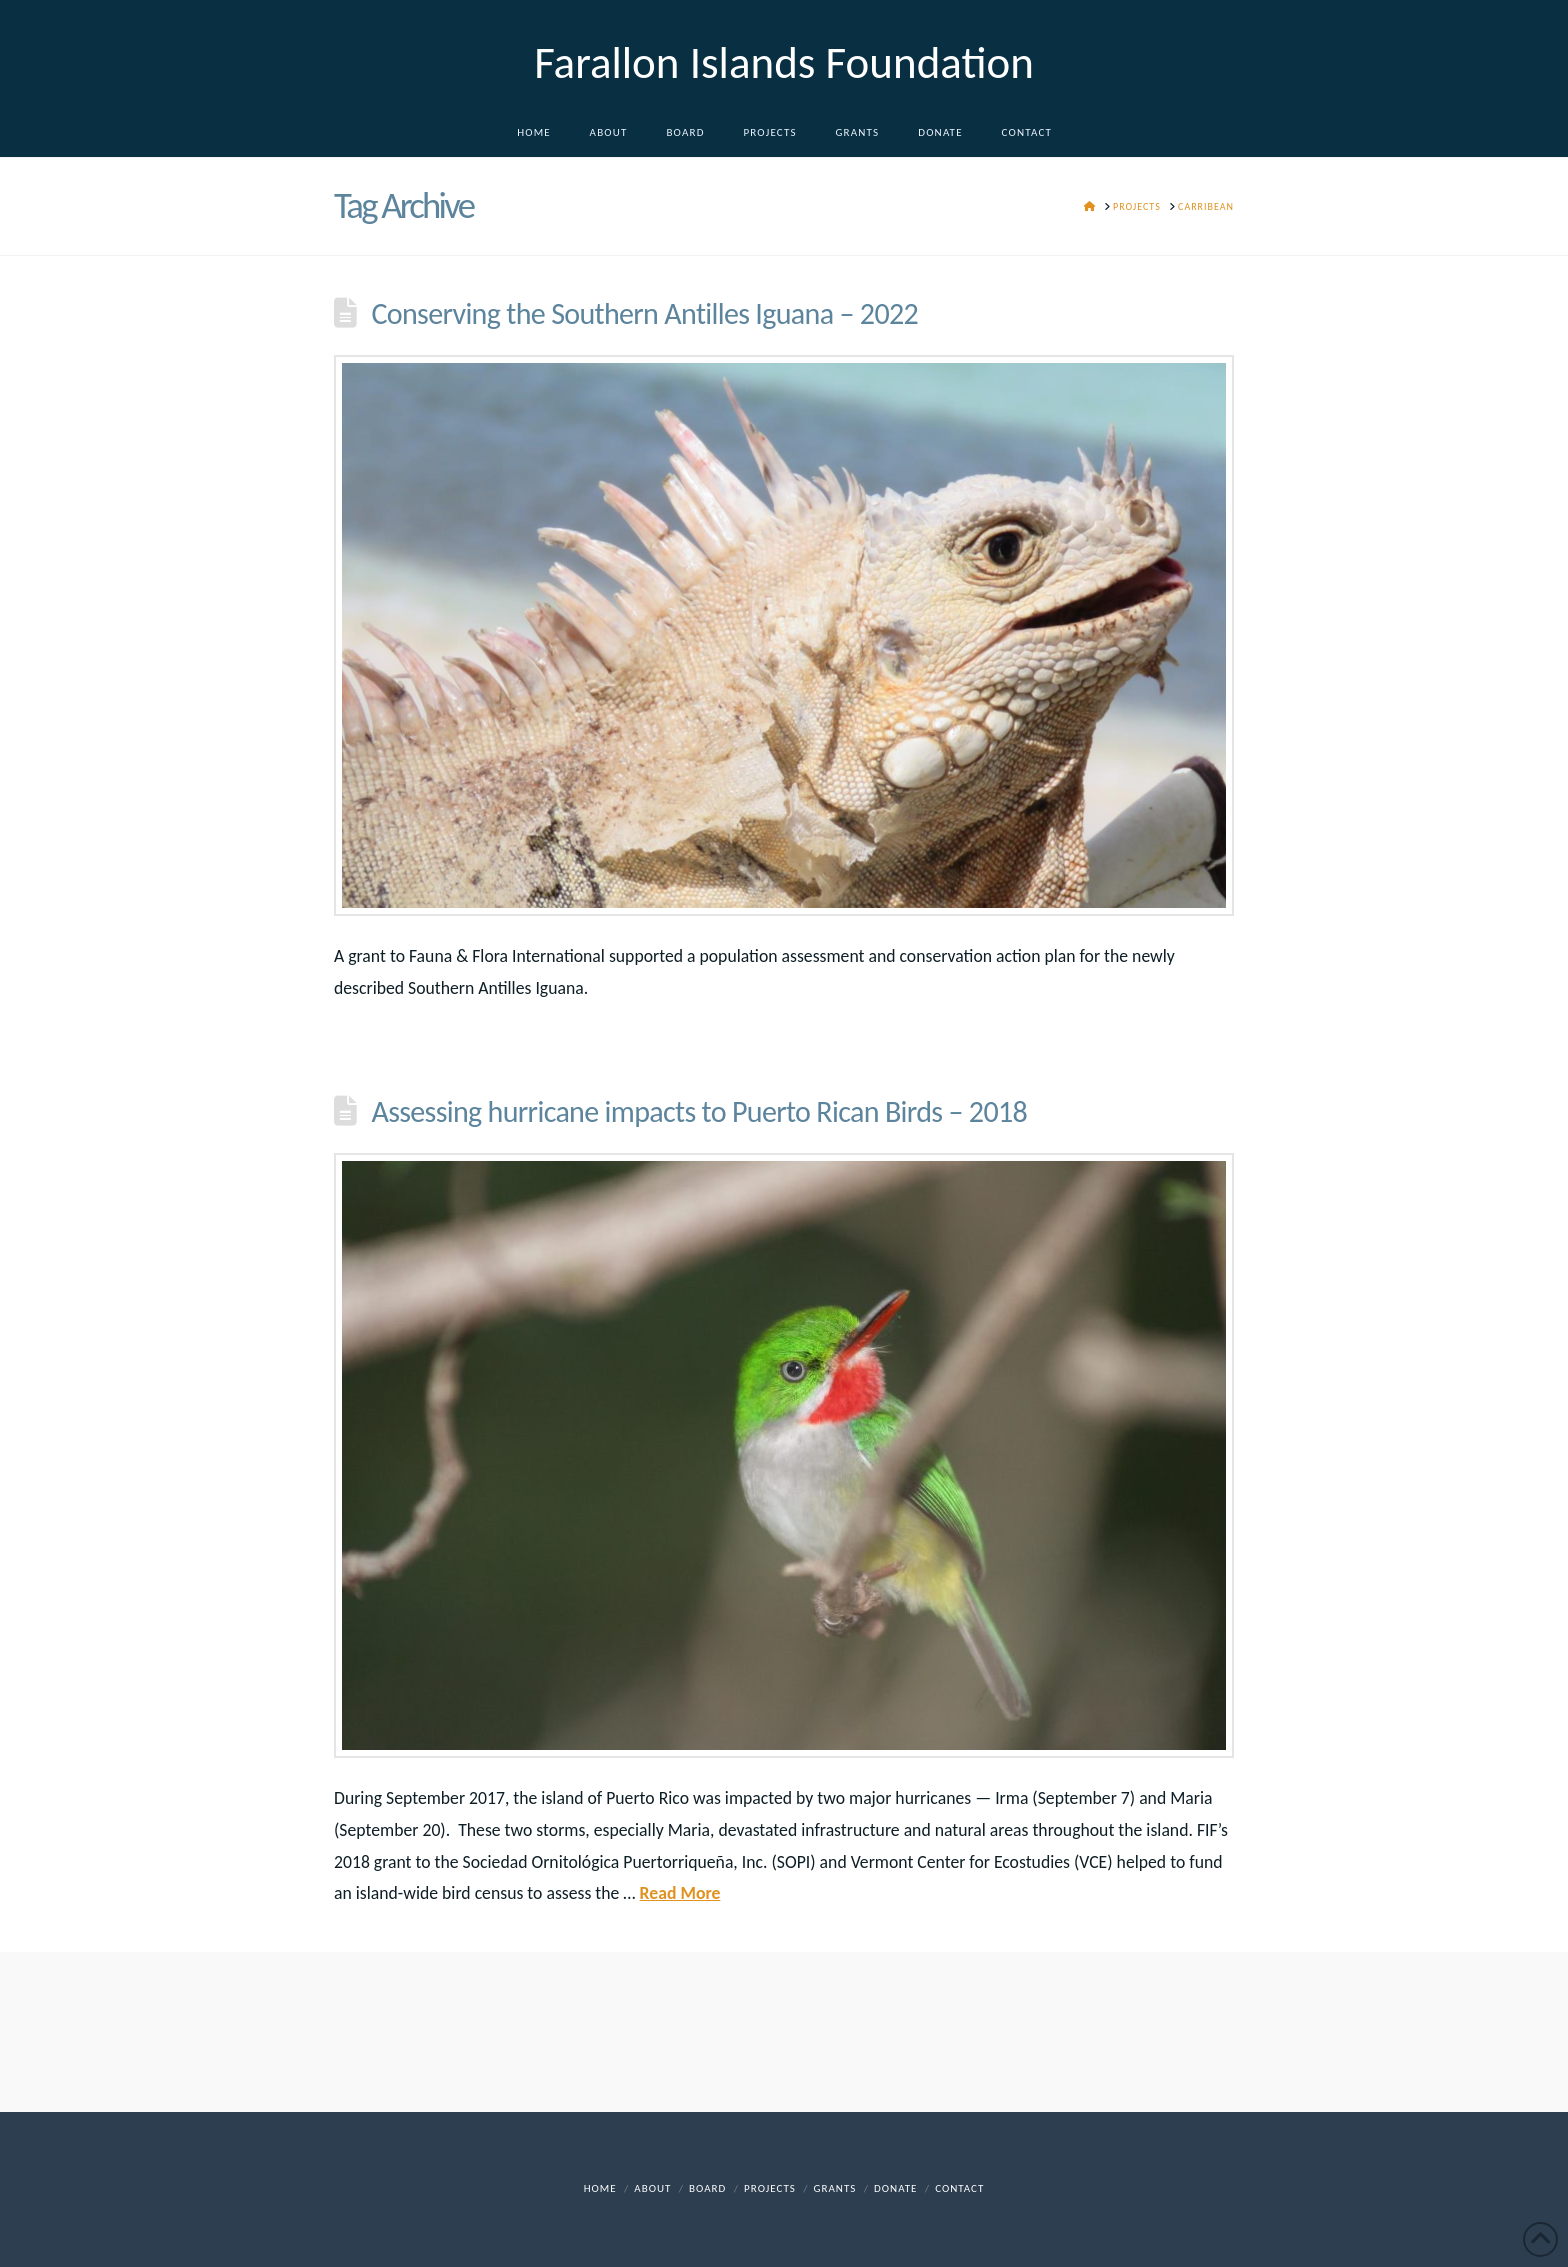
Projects (770, 2188)
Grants (835, 2188)
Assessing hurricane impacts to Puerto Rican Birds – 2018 (699, 1111)
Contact (959, 2188)
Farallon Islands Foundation (784, 62)
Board (707, 2188)
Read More (680, 1893)
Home (600, 2188)
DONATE (895, 2188)
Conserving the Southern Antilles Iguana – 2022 (644, 313)
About (652, 2188)
